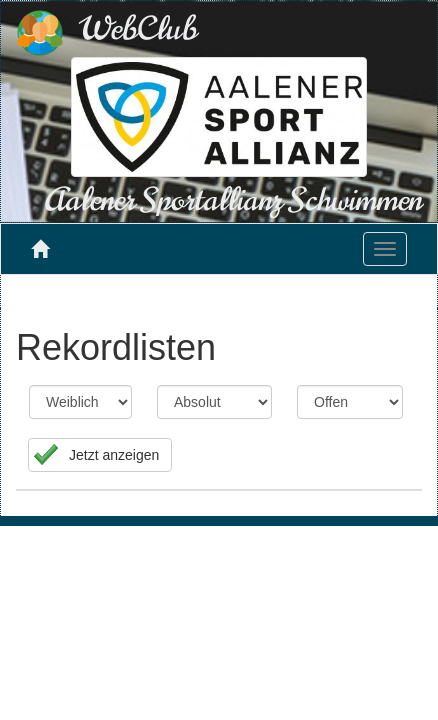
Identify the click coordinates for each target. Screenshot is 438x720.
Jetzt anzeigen (114, 455)
